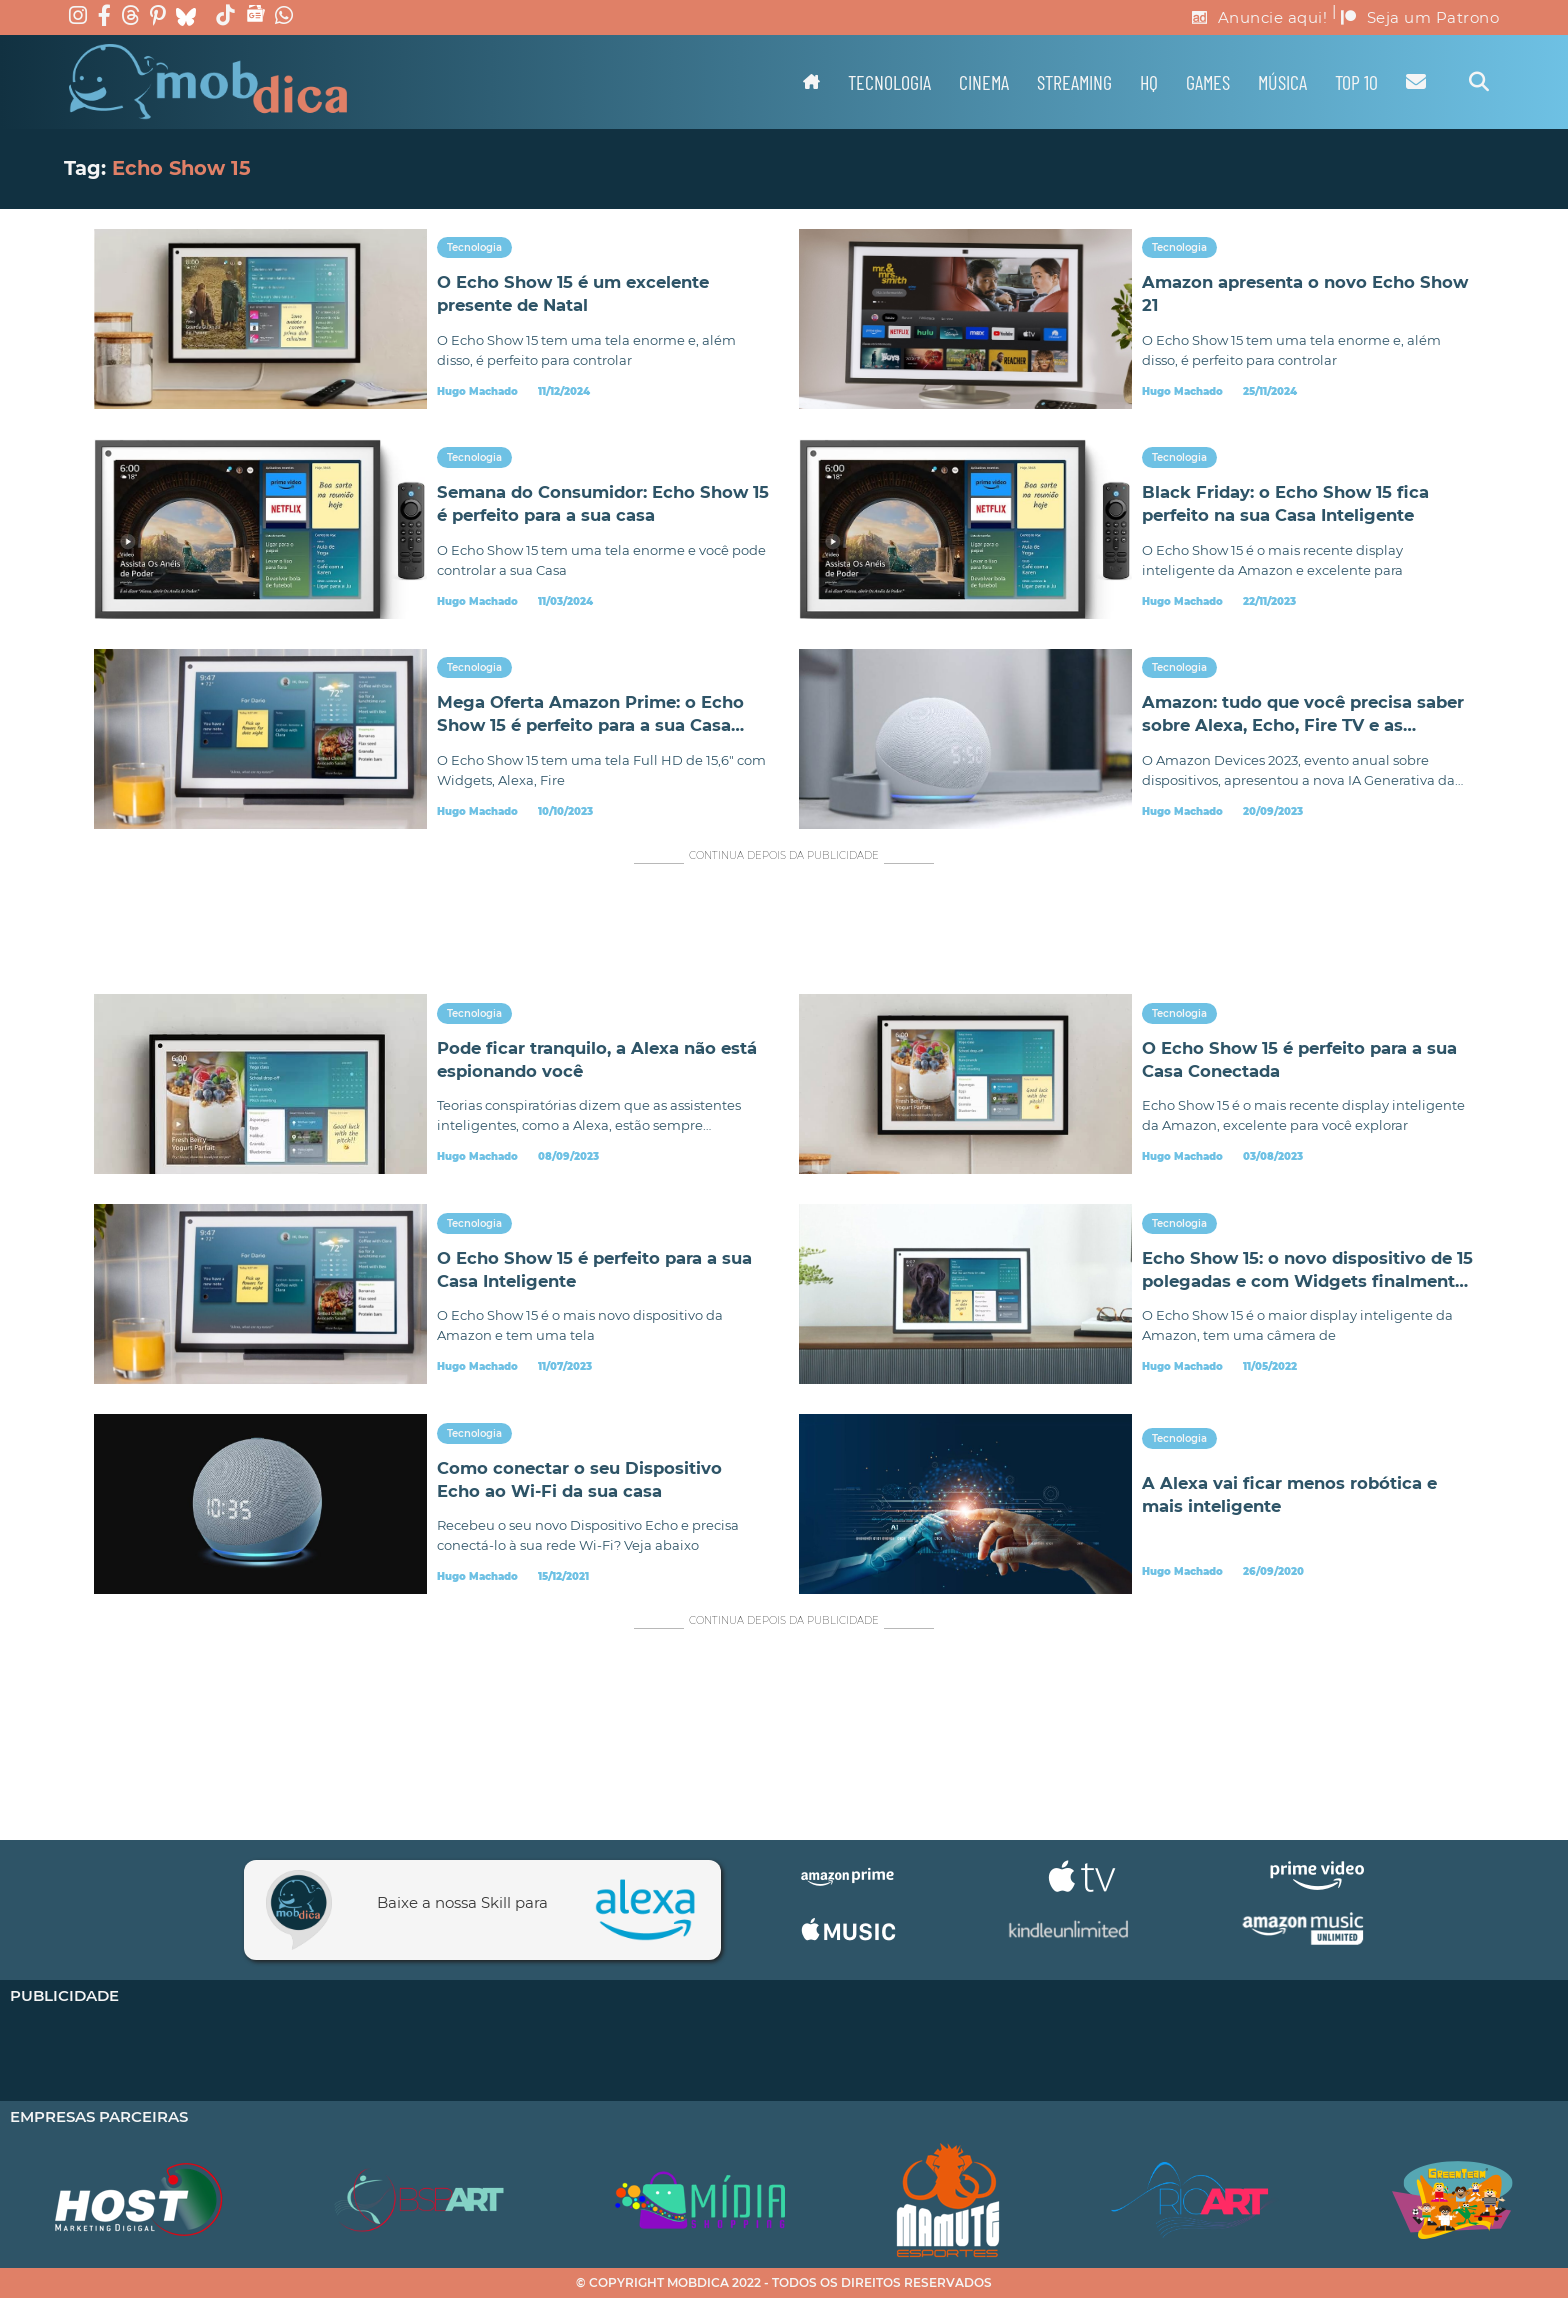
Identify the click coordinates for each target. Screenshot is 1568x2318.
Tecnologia (889, 82)
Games (1208, 82)
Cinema (984, 82)
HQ (1149, 82)
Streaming (1074, 82)
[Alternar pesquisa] (1479, 82)
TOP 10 (1356, 82)
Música (1282, 82)
